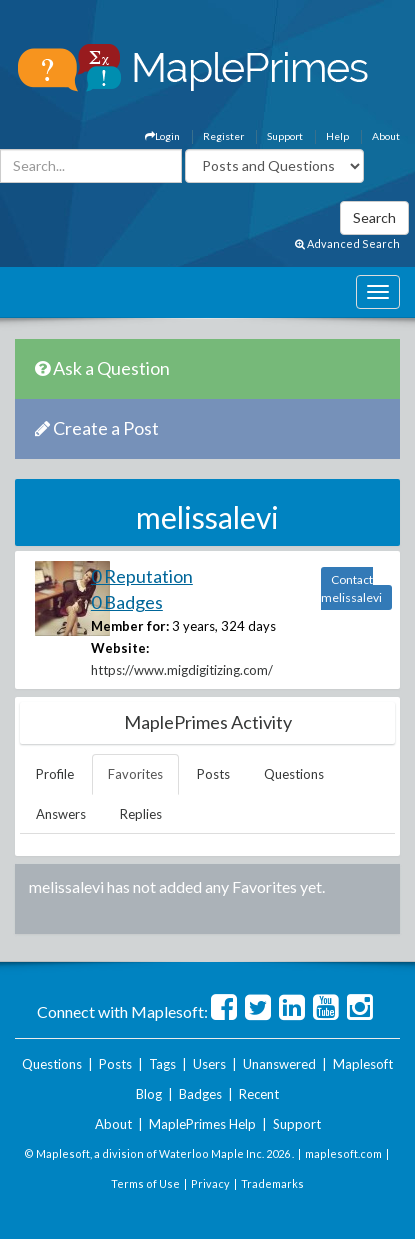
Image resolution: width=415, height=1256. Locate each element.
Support (285, 136)
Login (162, 136)
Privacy (210, 1183)
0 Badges (127, 602)
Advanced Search (347, 243)
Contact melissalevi (351, 588)
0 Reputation (142, 576)
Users (209, 1064)
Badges (200, 1094)
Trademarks (272, 1183)
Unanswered (279, 1064)
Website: (120, 648)
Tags (162, 1064)
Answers (61, 814)
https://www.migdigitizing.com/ (182, 670)
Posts (213, 774)
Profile (55, 774)
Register (223, 136)
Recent (259, 1094)
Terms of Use (145, 1183)
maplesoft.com (343, 1153)
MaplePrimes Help (202, 1124)
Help (337, 136)
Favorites (135, 774)
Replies (141, 814)
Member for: (130, 626)
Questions (294, 774)
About (386, 136)
